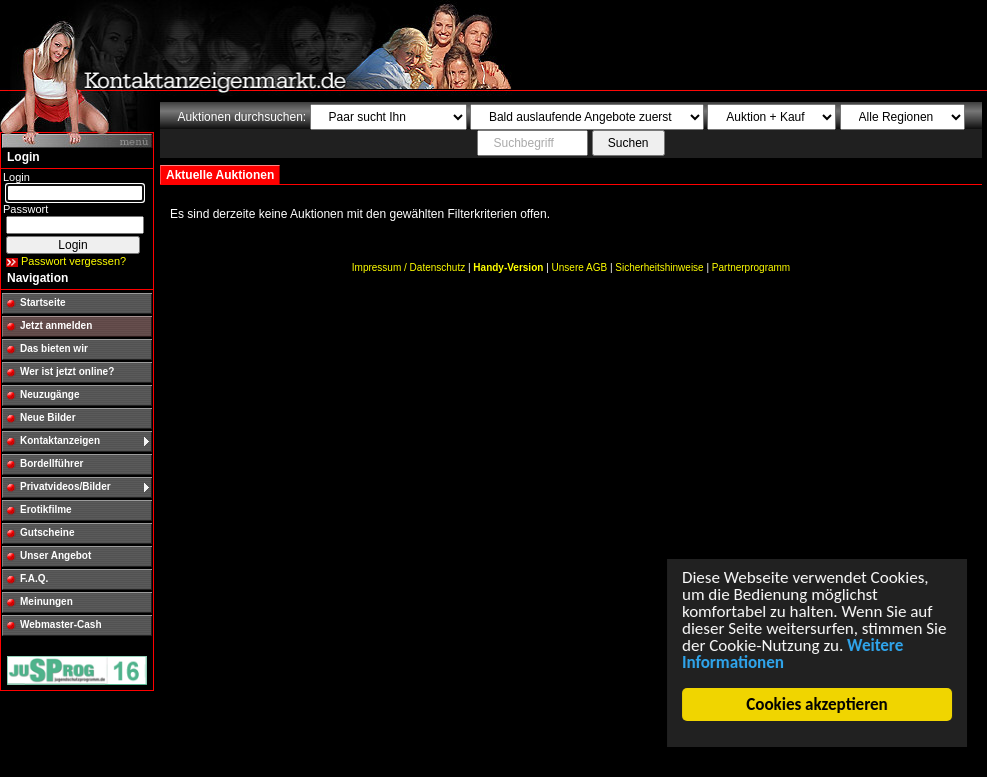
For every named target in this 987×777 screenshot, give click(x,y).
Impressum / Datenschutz (408, 267)
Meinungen (46, 601)
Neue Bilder (48, 417)
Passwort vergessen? (73, 261)
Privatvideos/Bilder (65, 486)
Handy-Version (508, 267)
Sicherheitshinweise (659, 267)
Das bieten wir (54, 348)
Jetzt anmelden (56, 325)
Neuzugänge (49, 394)
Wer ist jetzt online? (67, 371)
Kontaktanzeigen (60, 440)
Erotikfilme (46, 509)
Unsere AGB (580, 267)
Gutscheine (47, 532)
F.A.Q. (34, 578)
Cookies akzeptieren (817, 704)
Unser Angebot (55, 555)
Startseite (43, 302)
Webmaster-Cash (61, 624)
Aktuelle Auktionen (220, 175)
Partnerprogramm (751, 267)
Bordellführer (51, 463)
